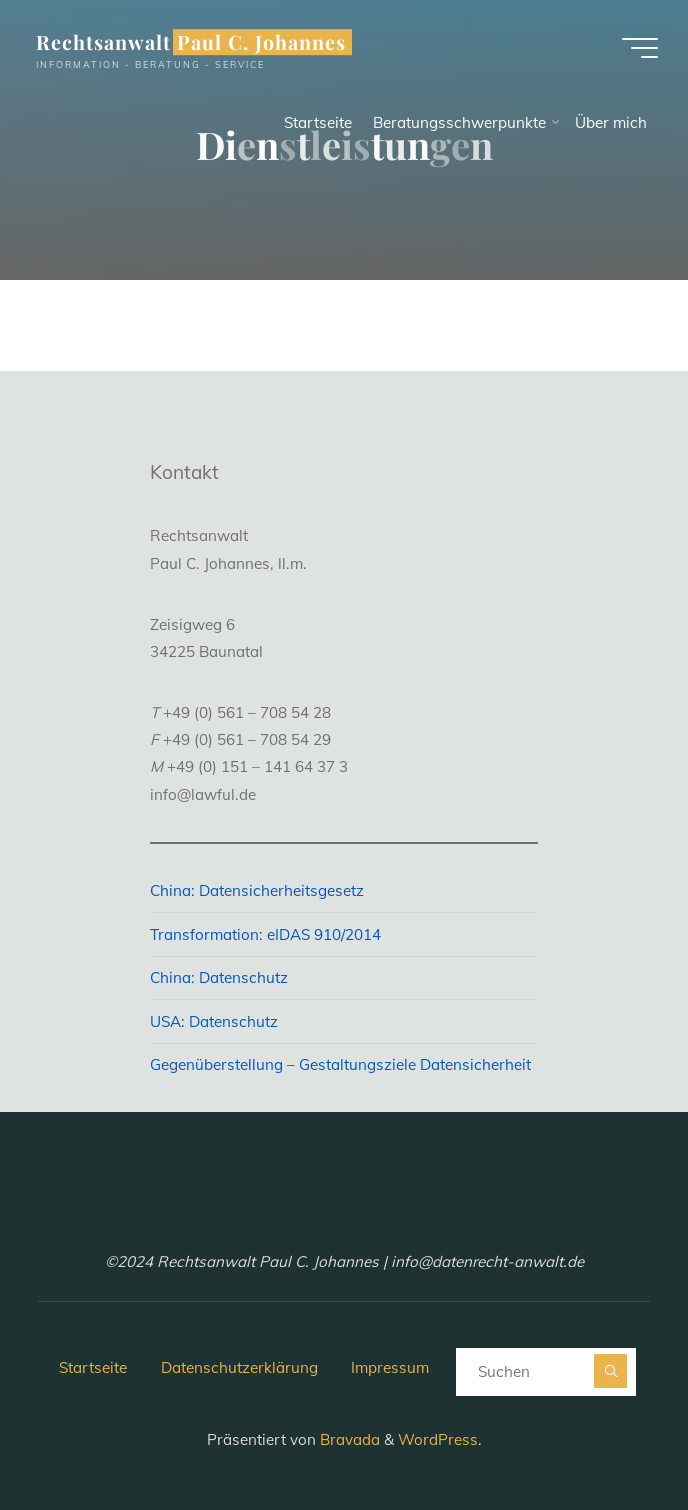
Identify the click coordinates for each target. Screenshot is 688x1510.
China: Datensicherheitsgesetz (257, 890)
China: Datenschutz (219, 977)
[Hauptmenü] (640, 48)
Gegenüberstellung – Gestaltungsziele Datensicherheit (340, 1064)
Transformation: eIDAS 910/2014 (265, 934)
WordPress (438, 1439)
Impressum (390, 1367)
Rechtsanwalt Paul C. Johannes (191, 42)
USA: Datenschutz (214, 1021)
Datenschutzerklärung (239, 1367)
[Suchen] (610, 1370)
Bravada (348, 1439)
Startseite (93, 1367)
